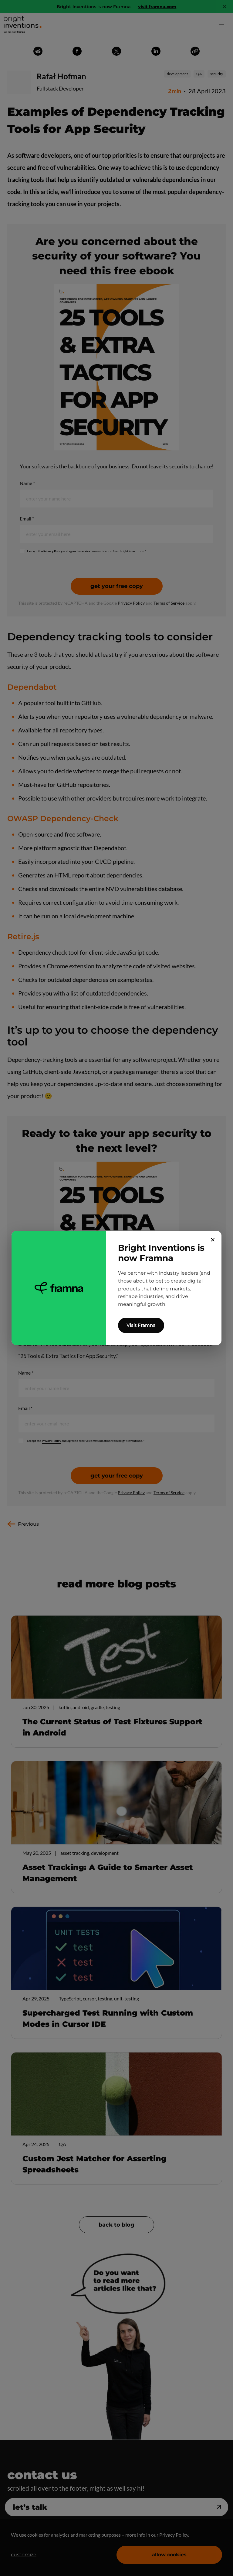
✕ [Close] (212, 1239)
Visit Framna (141, 1325)
